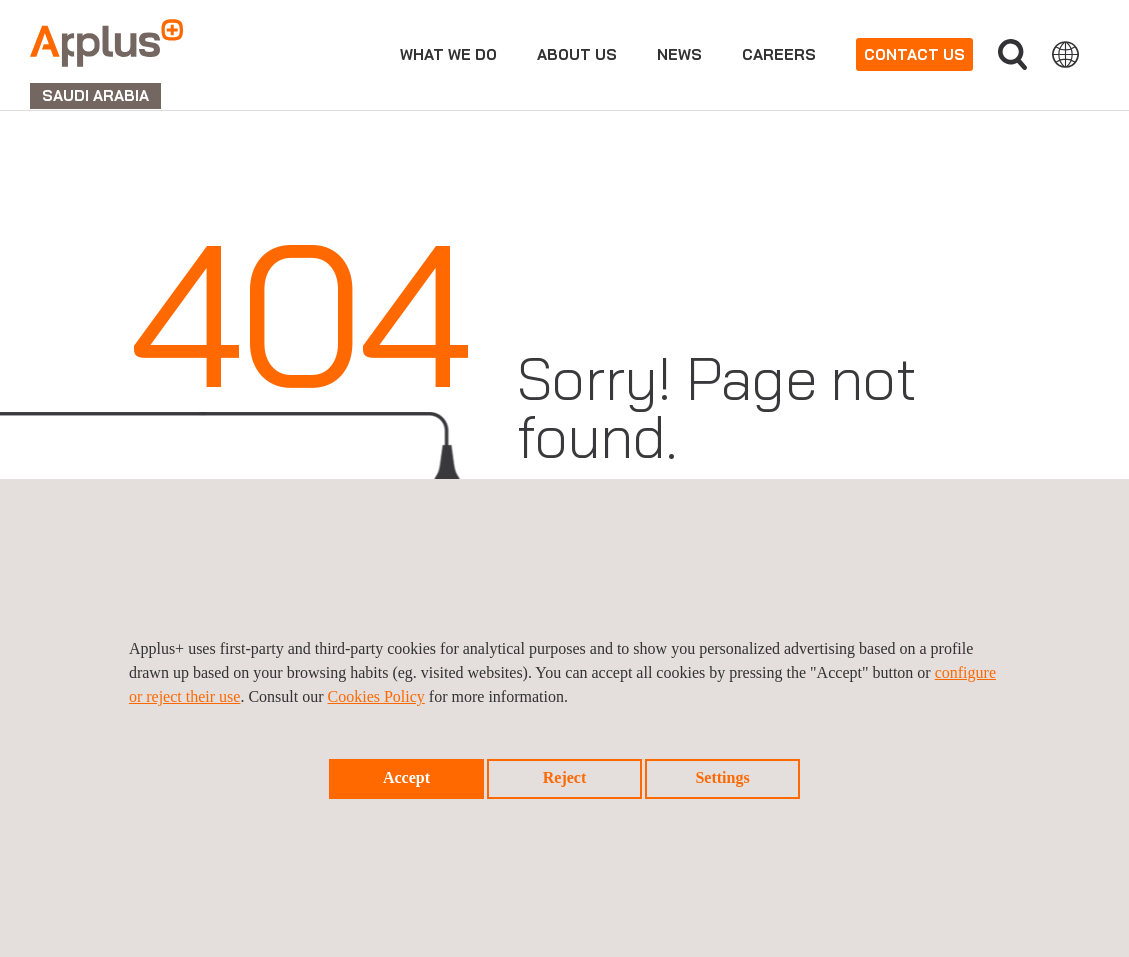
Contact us (914, 54)
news (679, 54)
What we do (448, 54)
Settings (722, 777)
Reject (565, 777)
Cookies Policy (376, 696)
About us (577, 54)
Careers (779, 54)
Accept (406, 777)
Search (1012, 54)
